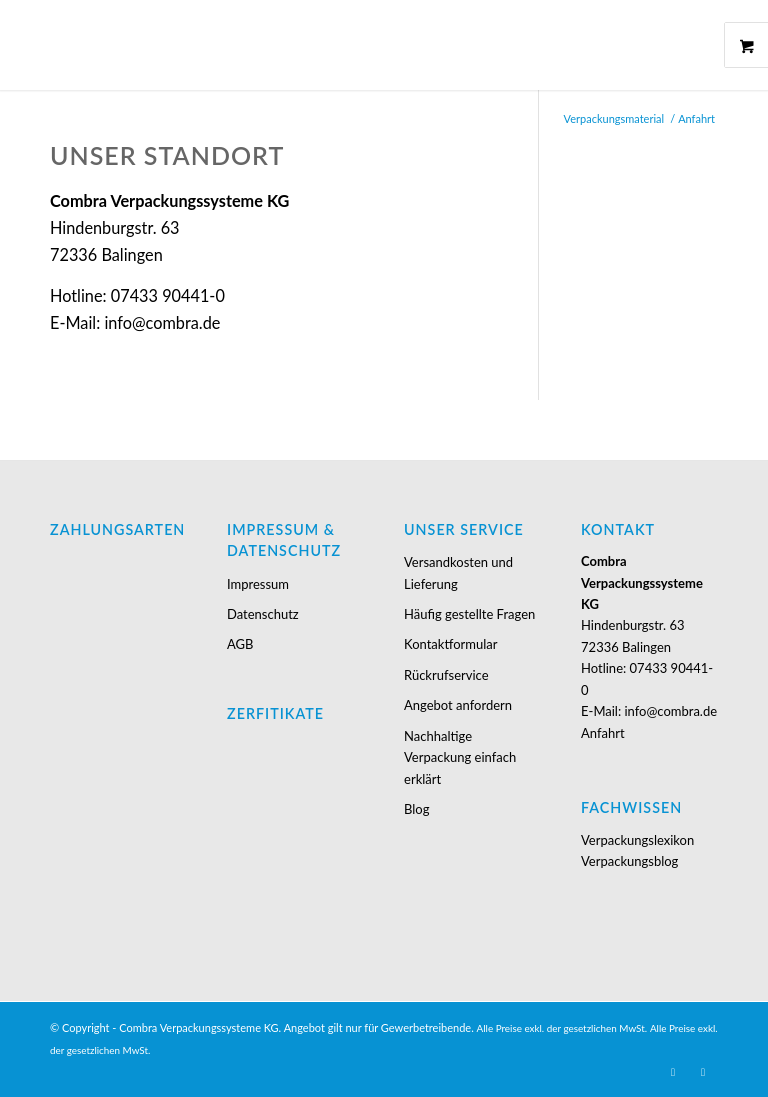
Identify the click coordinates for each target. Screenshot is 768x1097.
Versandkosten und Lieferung (458, 572)
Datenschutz (263, 614)
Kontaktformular (450, 644)
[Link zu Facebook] (703, 1072)
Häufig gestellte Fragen (469, 614)
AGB (240, 644)
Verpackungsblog (629, 861)
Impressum (258, 584)
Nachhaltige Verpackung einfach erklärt (460, 757)
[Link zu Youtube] (673, 1072)
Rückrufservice (446, 675)
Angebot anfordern (458, 705)
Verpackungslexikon (637, 840)
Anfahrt (603, 733)
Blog (416, 809)
